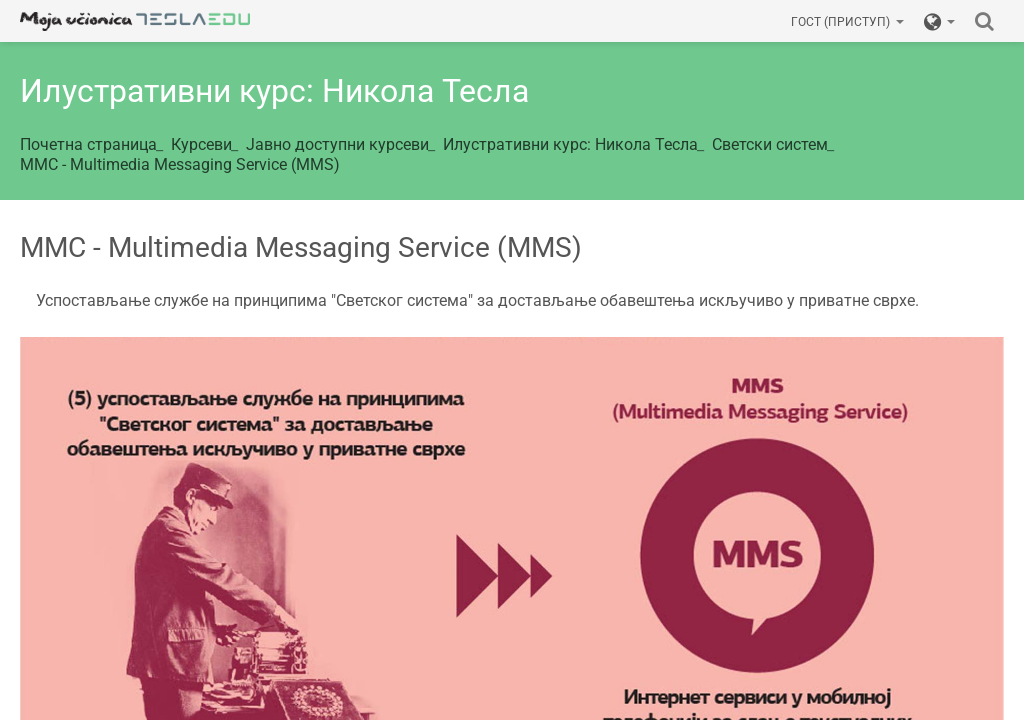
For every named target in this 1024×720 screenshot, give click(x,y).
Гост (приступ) (847, 22)
